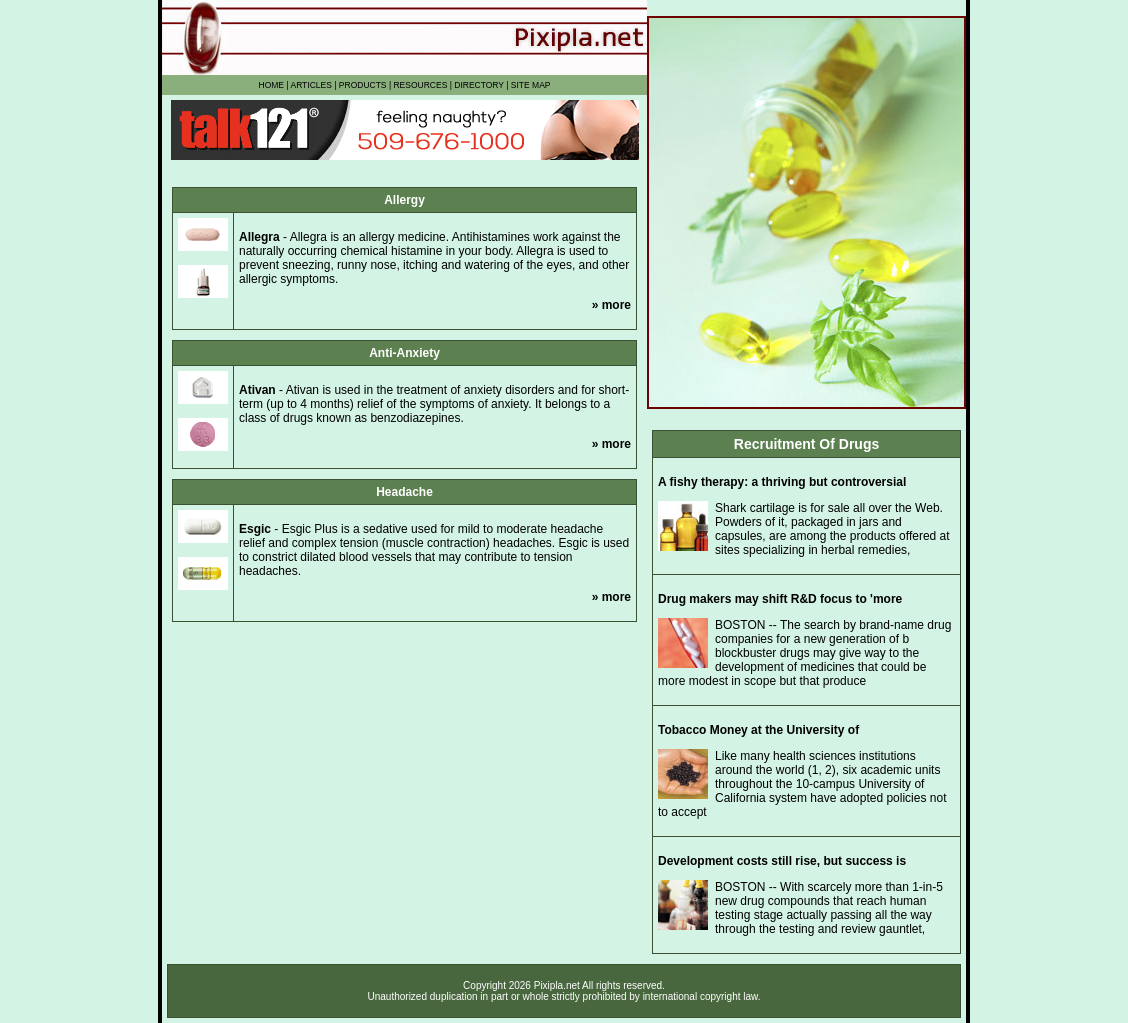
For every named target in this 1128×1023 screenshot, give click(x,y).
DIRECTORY (479, 85)
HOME (272, 85)
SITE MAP (531, 85)
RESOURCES (420, 85)
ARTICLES (310, 85)
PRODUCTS (363, 85)
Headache (404, 492)
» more (611, 305)
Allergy (404, 200)
